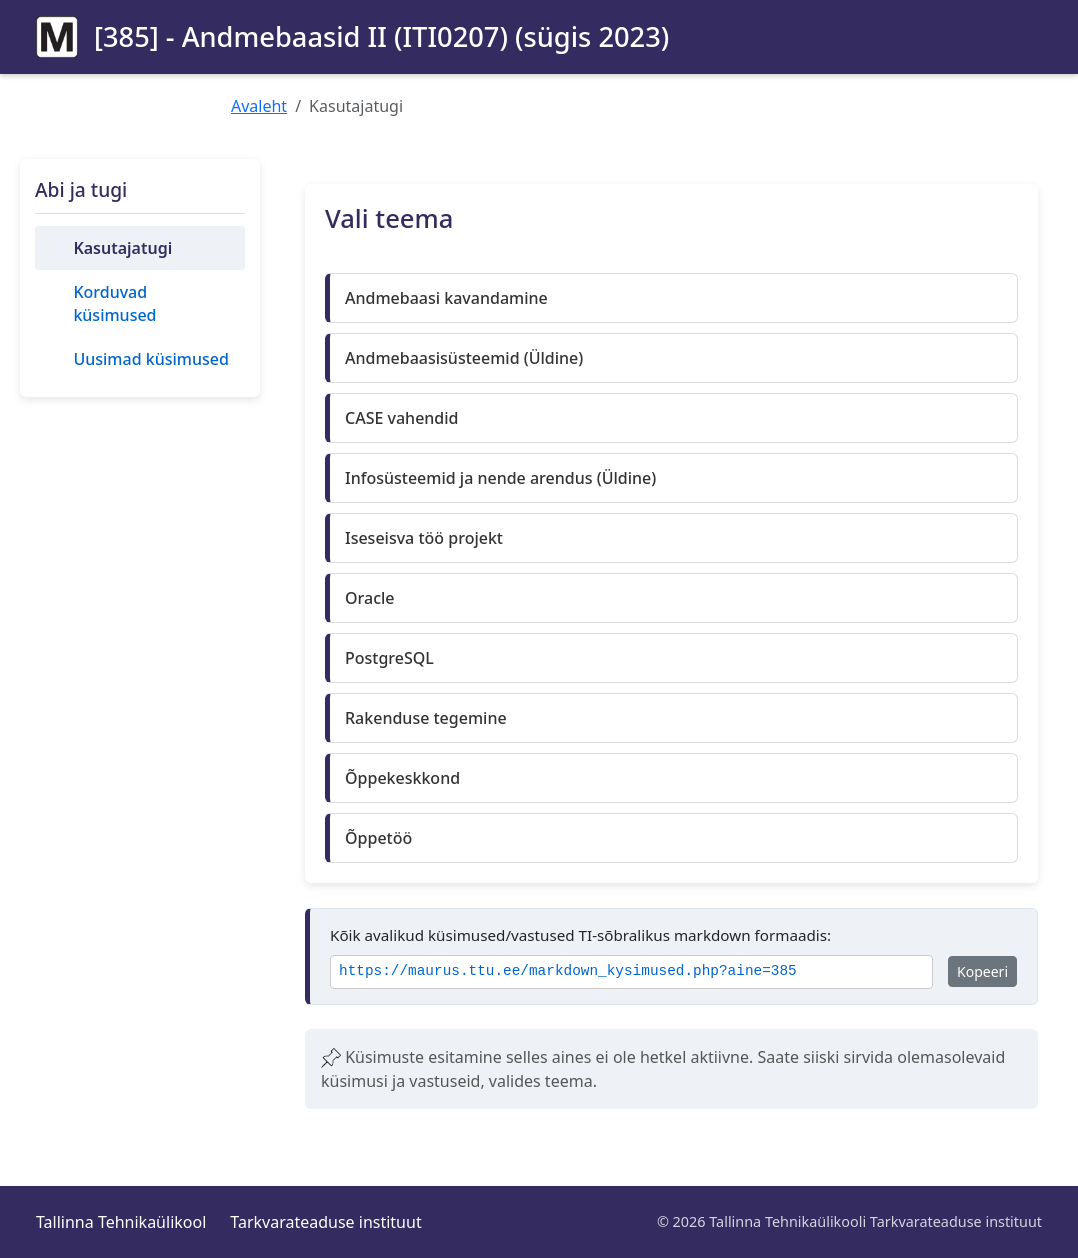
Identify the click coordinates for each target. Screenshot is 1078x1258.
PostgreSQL (389, 658)
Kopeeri (982, 971)
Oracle (370, 598)
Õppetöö (378, 838)
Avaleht (259, 106)
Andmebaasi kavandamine (446, 298)
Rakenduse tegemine (426, 718)
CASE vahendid (402, 418)
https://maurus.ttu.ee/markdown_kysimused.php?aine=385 (568, 971)
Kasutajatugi (122, 248)
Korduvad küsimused (114, 303)
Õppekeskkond (402, 778)
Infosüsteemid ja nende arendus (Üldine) (500, 478)
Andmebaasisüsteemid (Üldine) (464, 358)
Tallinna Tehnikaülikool (121, 1222)
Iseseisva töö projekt (424, 538)
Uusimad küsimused (150, 359)
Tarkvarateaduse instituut (325, 1222)
